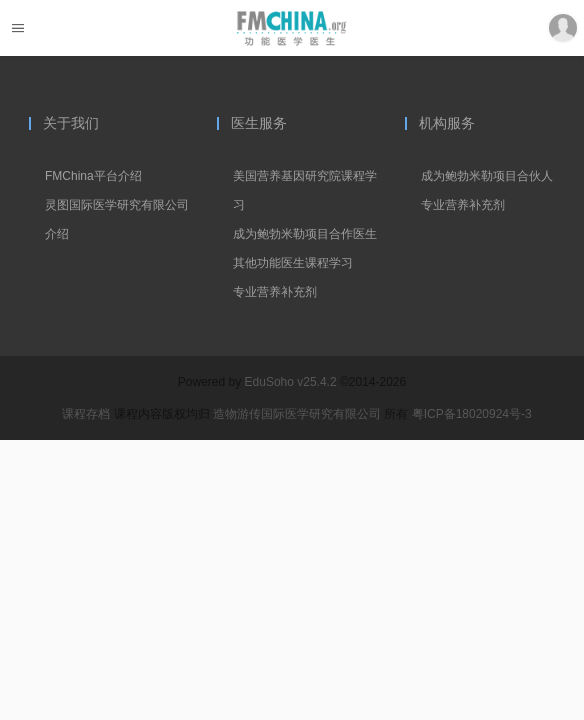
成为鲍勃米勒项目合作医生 (305, 234)
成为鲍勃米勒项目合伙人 (487, 176)
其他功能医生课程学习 (293, 263)
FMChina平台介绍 (93, 176)
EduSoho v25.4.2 (291, 382)
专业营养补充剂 (275, 292)
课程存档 (86, 414)
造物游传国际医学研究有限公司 (298, 414)
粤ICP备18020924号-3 (472, 414)
